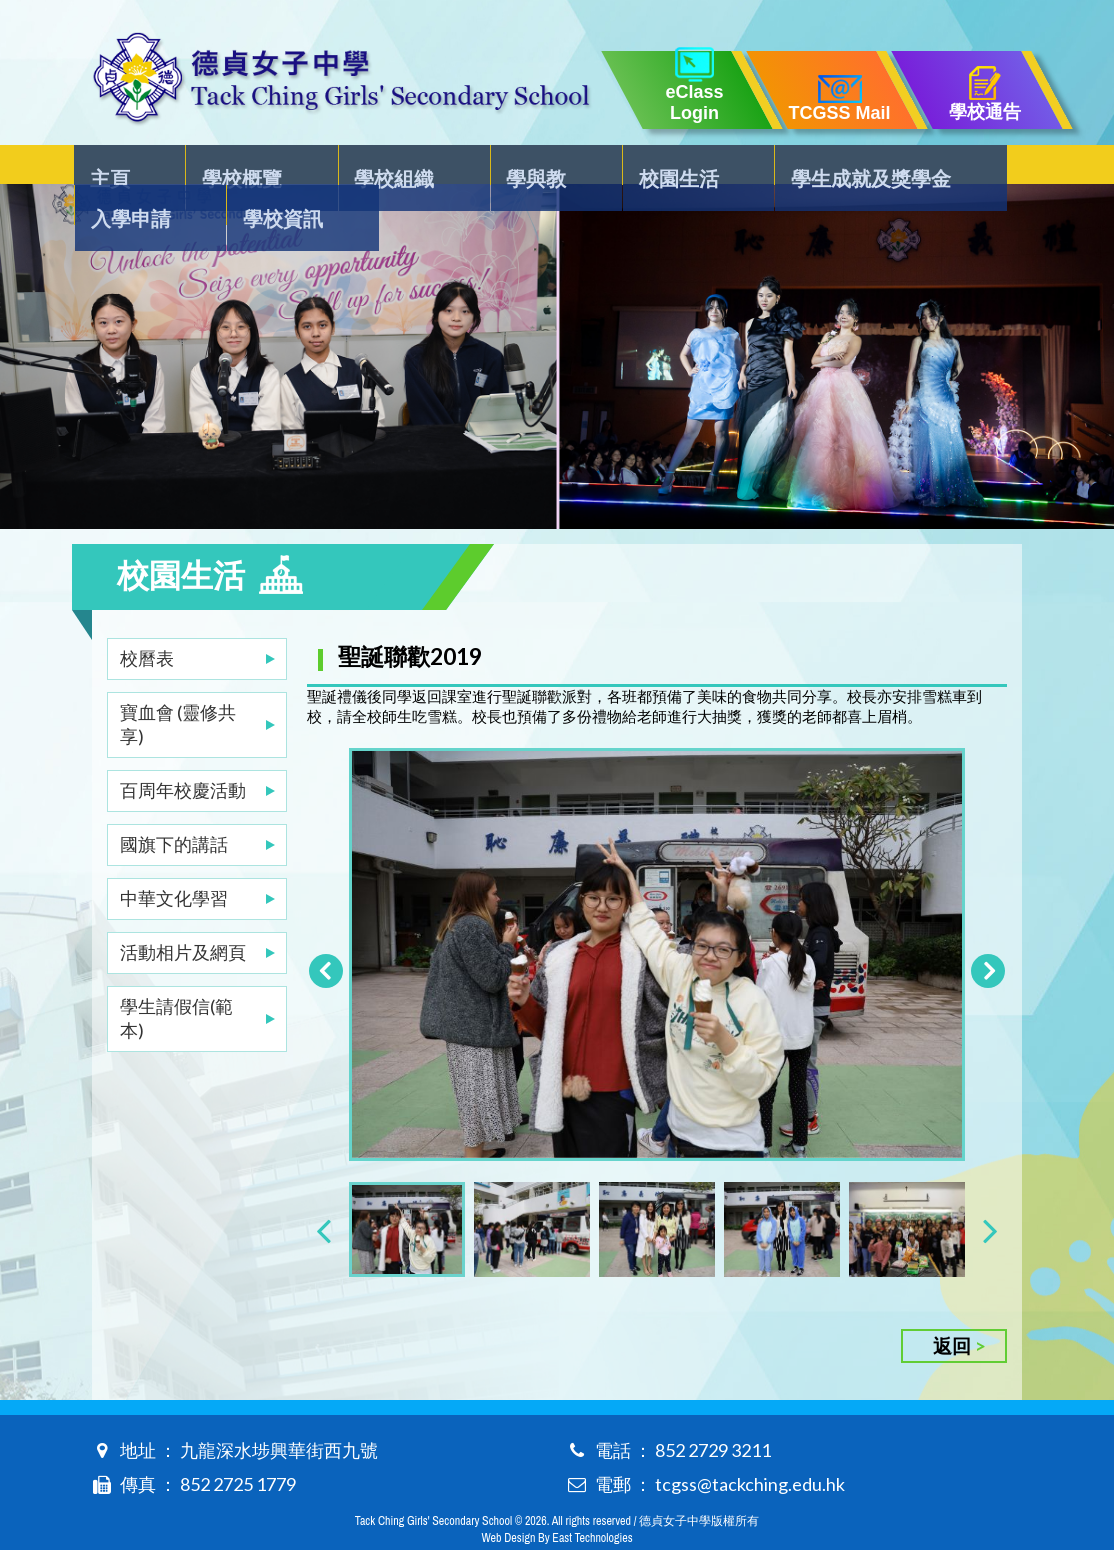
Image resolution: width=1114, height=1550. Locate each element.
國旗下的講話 (174, 804)
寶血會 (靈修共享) (178, 684)
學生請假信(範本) (176, 978)
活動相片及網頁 (183, 912)
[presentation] (323, 1193)
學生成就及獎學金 (697, 166)
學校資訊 (971, 166)
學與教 (433, 166)
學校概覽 (209, 166)
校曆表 (147, 618)
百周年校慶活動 (183, 750)
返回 (952, 1309)
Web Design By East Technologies (556, 1502)
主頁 (112, 166)
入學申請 (854, 166)
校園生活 (540, 166)
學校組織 (326, 166)
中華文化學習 (174, 858)
